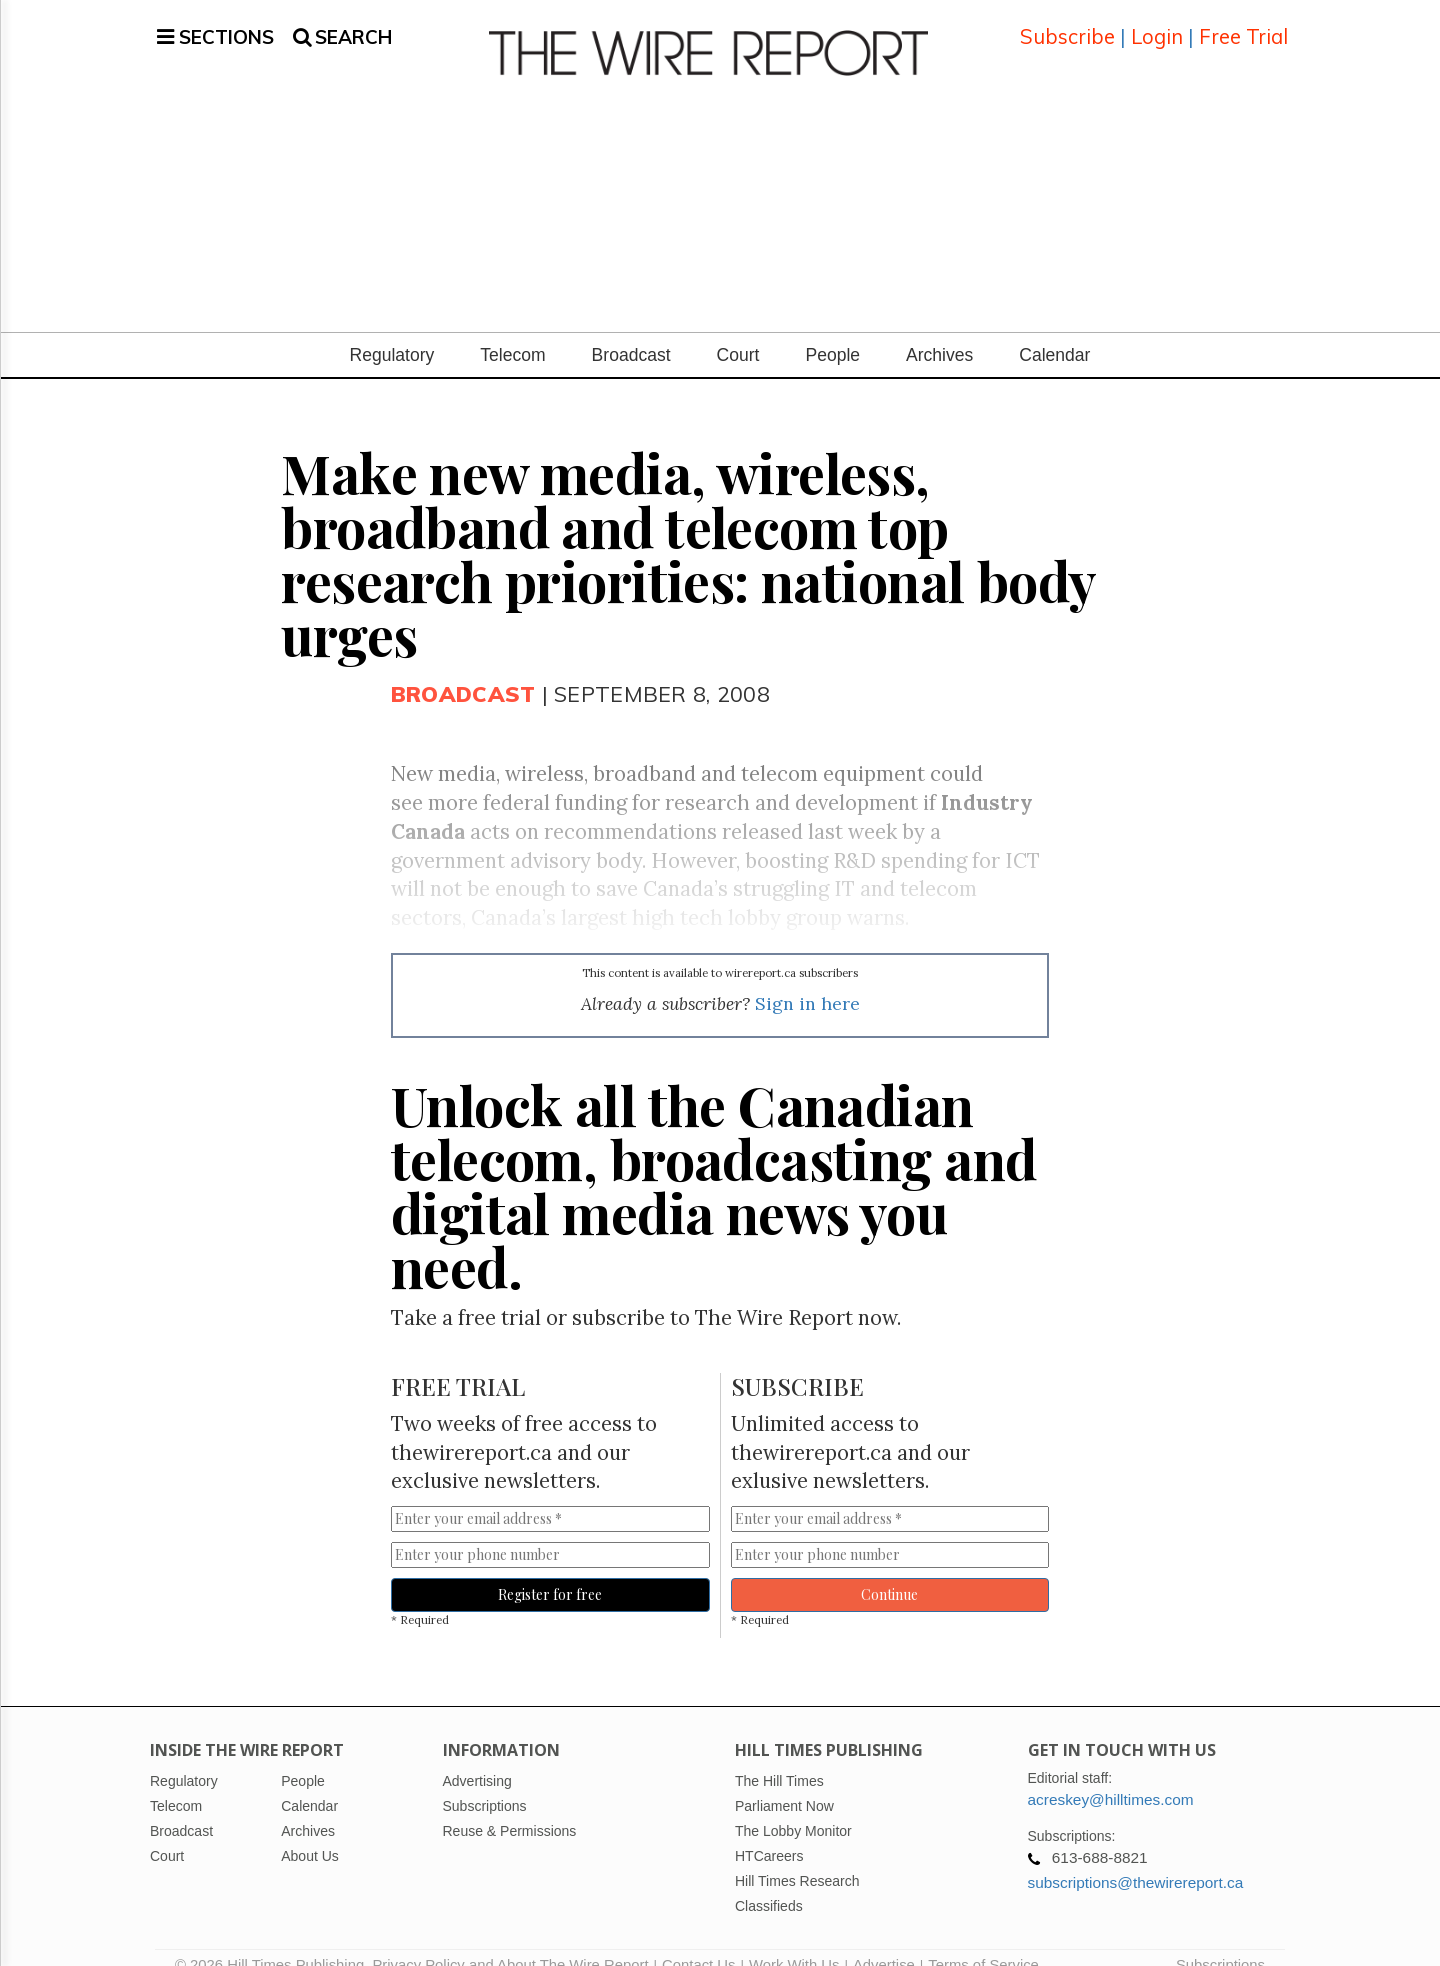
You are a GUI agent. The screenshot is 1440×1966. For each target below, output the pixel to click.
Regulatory (392, 331)
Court (738, 331)
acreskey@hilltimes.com (1111, 1775)
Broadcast (631, 331)
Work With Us (794, 1941)
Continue (889, 1570)
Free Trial (1243, 24)
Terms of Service (983, 1941)
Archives (939, 331)
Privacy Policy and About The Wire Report (510, 1941)
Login (1157, 24)
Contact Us (698, 1941)
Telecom (512, 331)
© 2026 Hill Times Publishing (273, 1941)
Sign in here (807, 979)
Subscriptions (1220, 1941)
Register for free (550, 1570)
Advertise (884, 1941)
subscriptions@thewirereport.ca (1136, 1858)
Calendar (1054, 331)
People (832, 331)
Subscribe (1067, 24)
